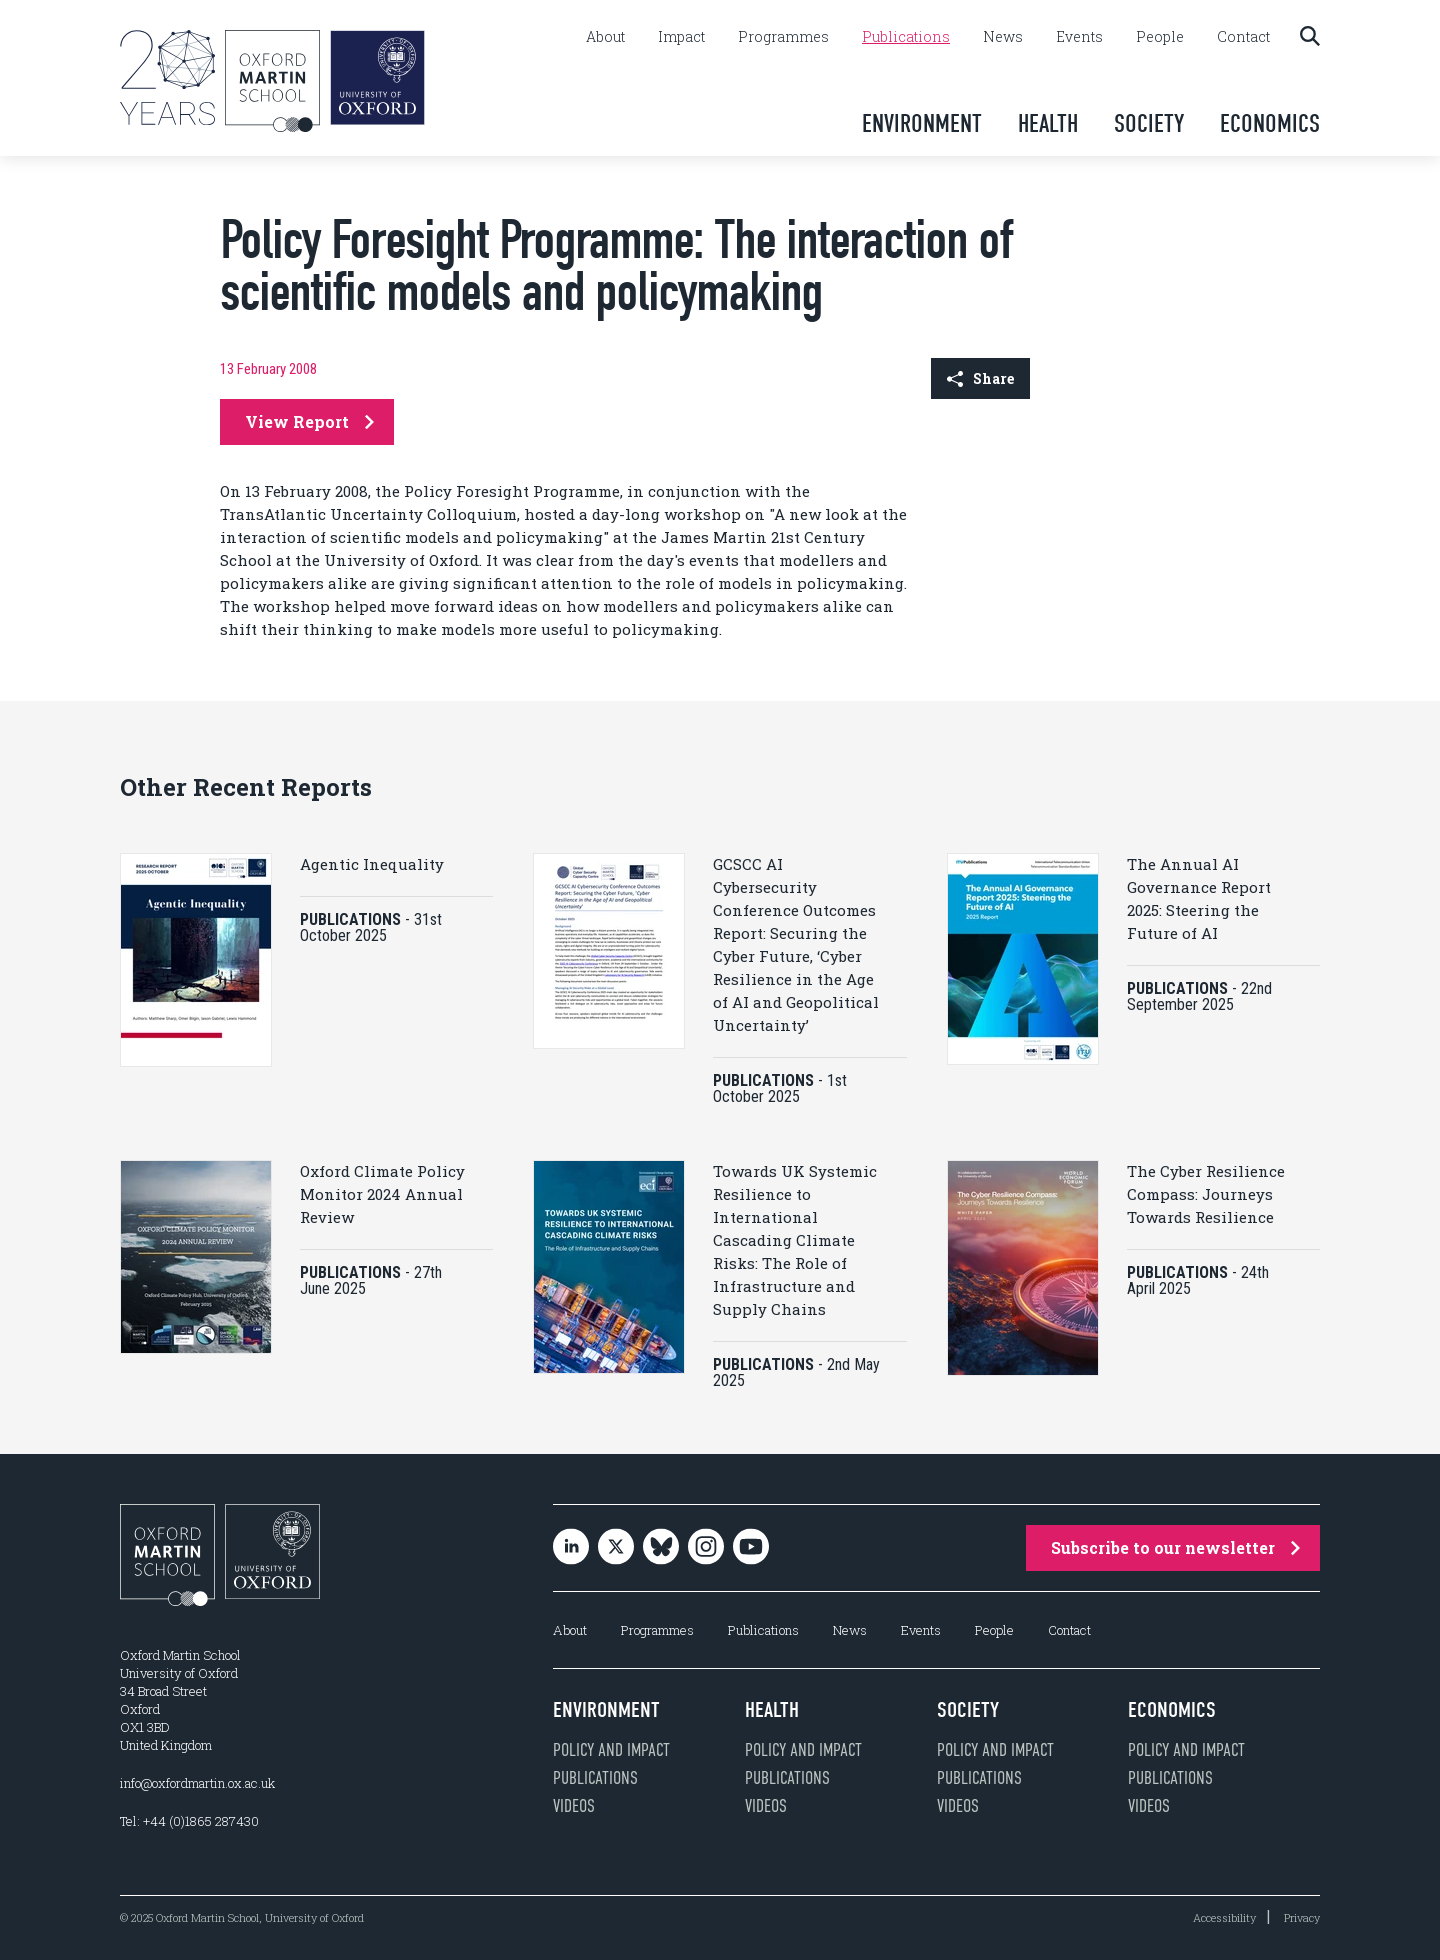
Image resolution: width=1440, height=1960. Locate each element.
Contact (1243, 37)
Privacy (1302, 1917)
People (1160, 37)
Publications (906, 37)
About (605, 37)
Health (1048, 123)
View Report (309, 421)
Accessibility (1224, 1917)
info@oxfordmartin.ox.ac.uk (197, 1783)
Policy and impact (611, 1750)
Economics (1270, 123)
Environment (922, 123)
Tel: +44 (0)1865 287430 (189, 1821)
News (1003, 37)
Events (1079, 37)
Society (1149, 123)
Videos (574, 1806)
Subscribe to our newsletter (1175, 1547)
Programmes (783, 37)
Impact (681, 37)
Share (980, 378)
